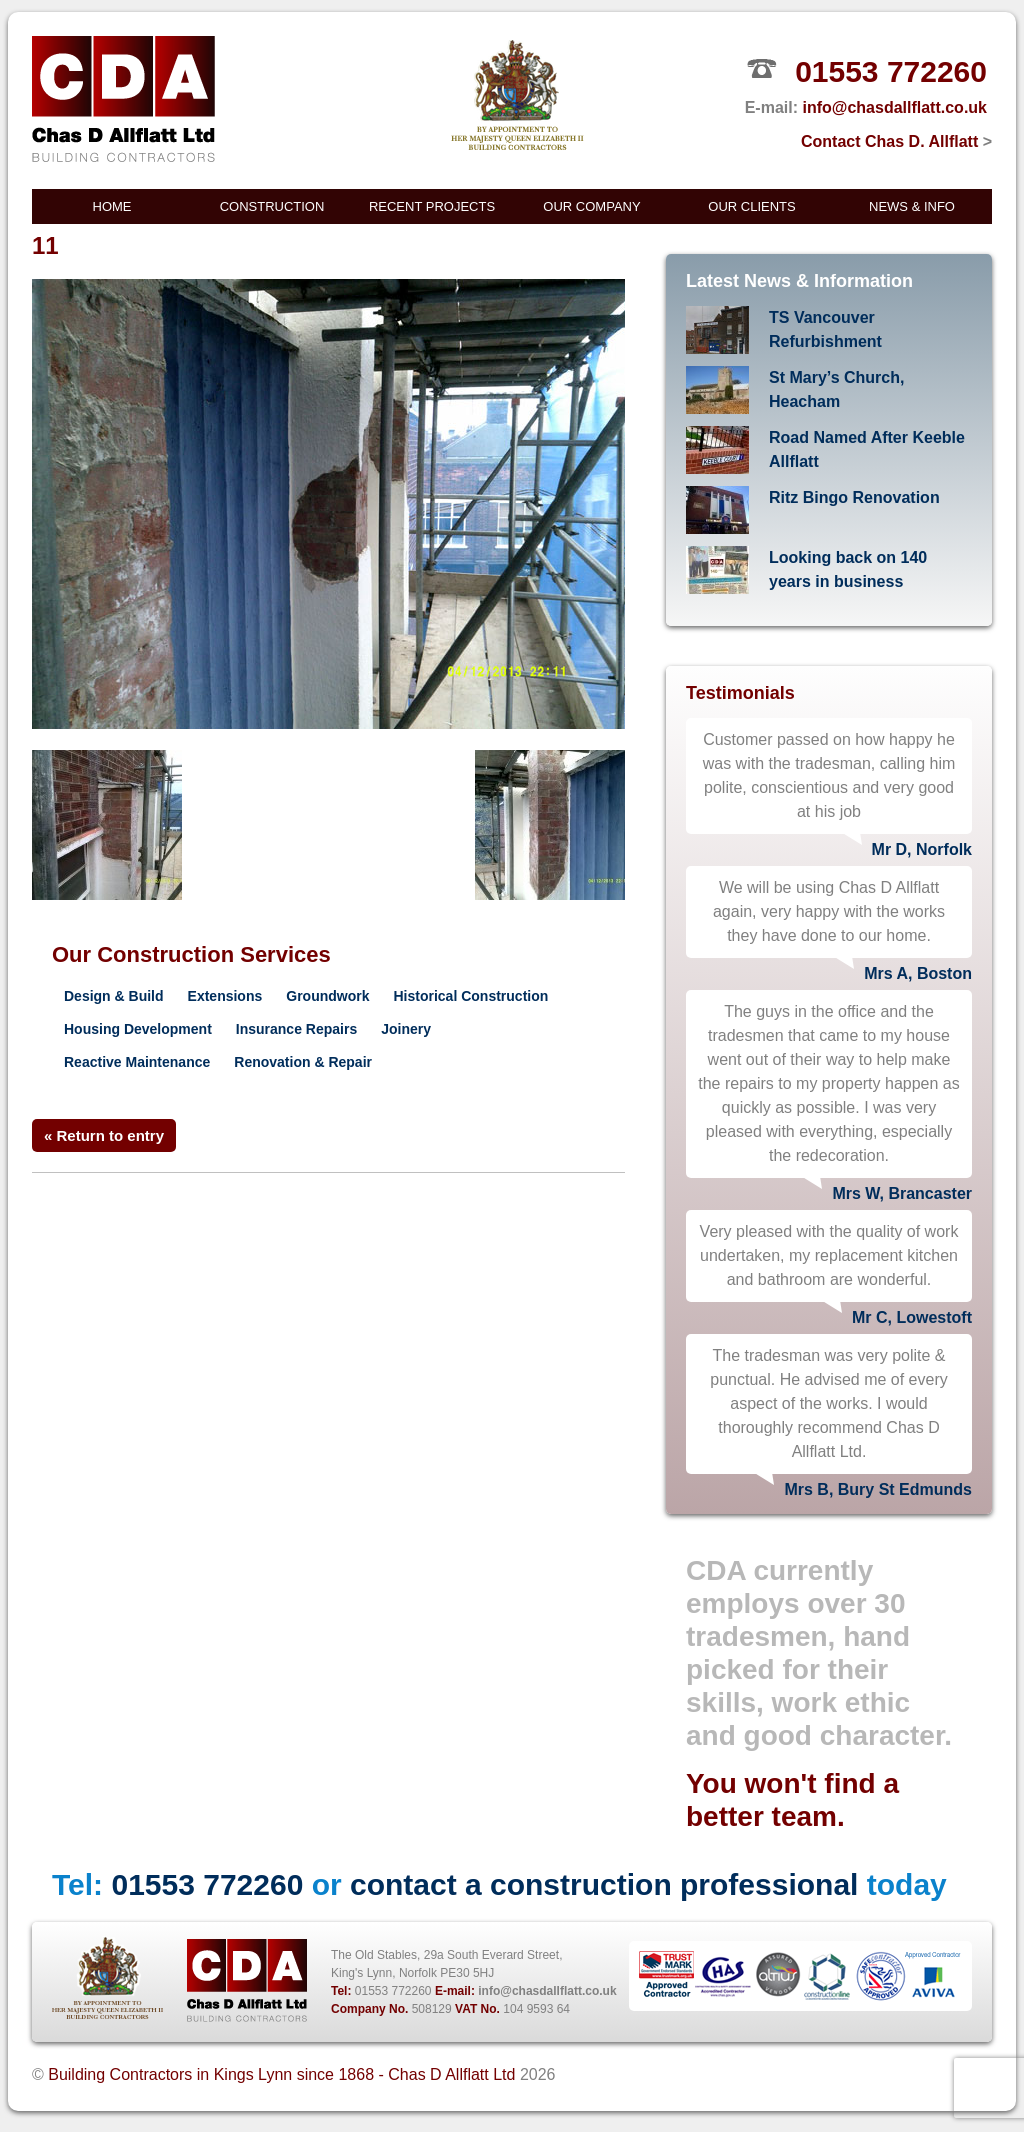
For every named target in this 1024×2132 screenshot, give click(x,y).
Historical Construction (471, 996)
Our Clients (751, 206)
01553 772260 (891, 71)
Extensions (225, 996)
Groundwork (327, 996)
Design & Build (114, 996)
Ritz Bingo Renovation (854, 497)
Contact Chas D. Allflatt (896, 141)
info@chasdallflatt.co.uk (894, 107)
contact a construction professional (604, 1884)
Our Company (591, 206)
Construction (272, 206)
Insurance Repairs (296, 1029)
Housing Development (138, 1029)
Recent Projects (432, 206)
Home (112, 206)
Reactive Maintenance (137, 1062)
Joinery (406, 1029)
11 (45, 245)
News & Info (912, 206)
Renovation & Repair (303, 1062)
